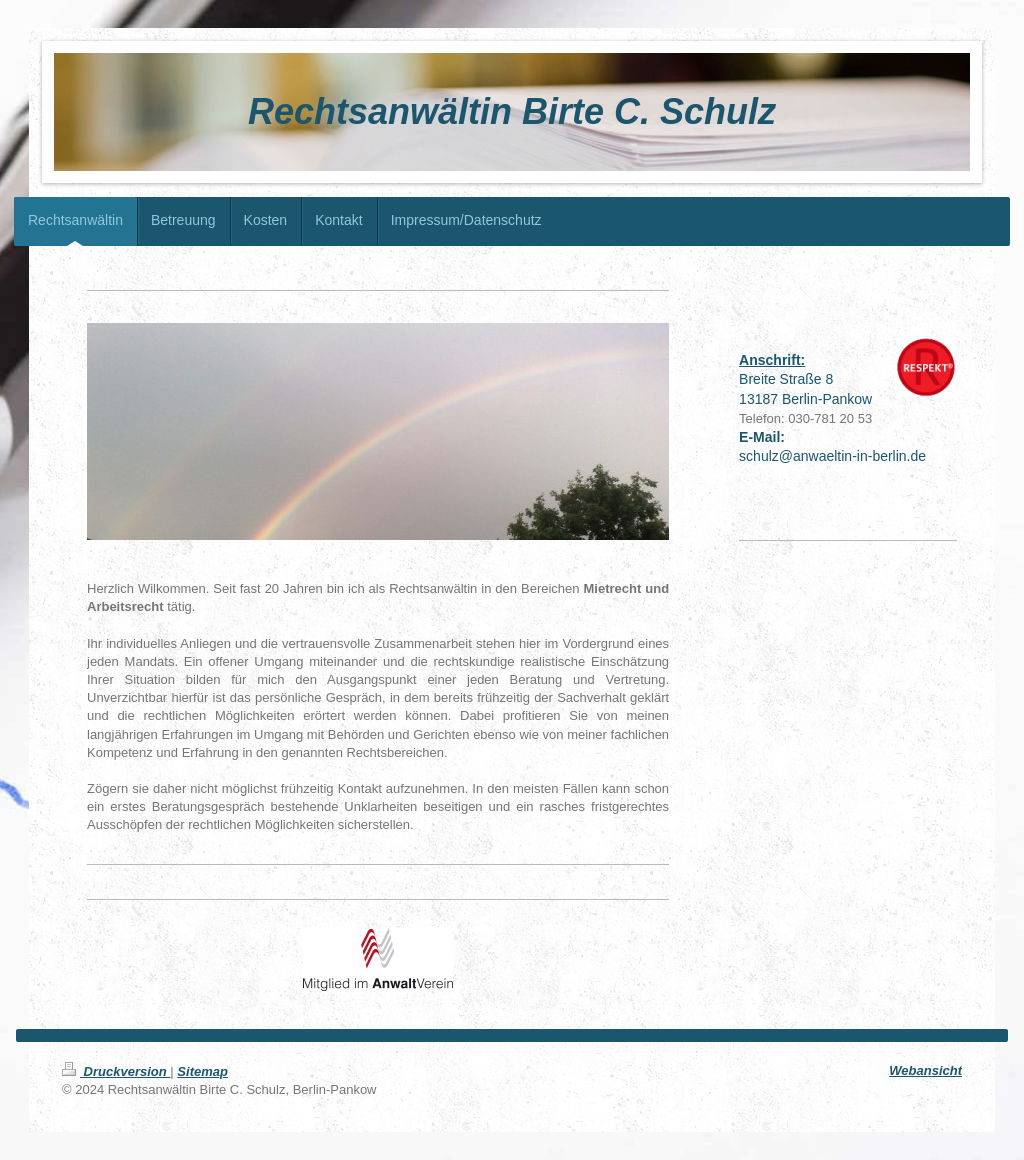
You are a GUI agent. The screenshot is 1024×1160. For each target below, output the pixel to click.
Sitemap (202, 1071)
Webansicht (925, 1070)
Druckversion (116, 1071)
